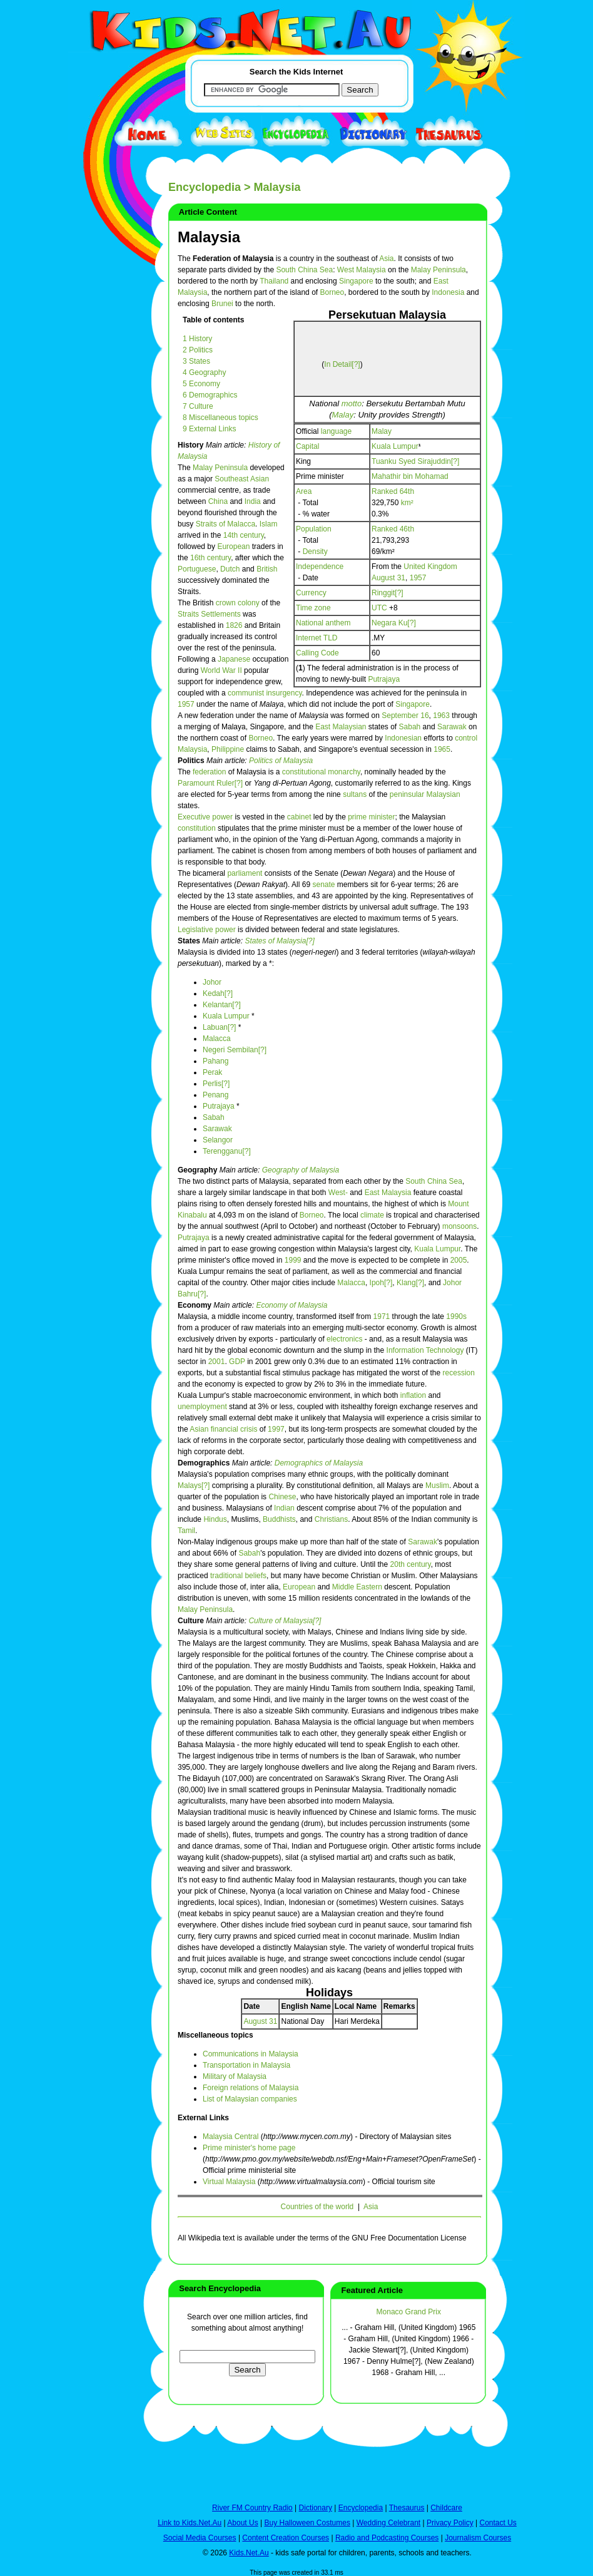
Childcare (446, 2507)
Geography (199, 1170)
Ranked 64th (393, 491)
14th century (243, 535)
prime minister (371, 817)
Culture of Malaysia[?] (284, 1620)
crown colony (238, 602)
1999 (293, 1260)
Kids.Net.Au (248, 2552)
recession (459, 1372)
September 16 (405, 715)
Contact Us (497, 2522)
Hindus (214, 1519)
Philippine (227, 749)
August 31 (388, 577)
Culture (192, 1620)
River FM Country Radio (252, 2507)
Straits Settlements (209, 614)
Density (315, 551)
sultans (355, 794)
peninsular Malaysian (425, 794)
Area (304, 491)
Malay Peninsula (438, 269)
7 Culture (198, 406)
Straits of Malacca (225, 524)
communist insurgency (265, 693)
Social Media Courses (199, 2537)
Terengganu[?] (227, 1151)
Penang (215, 1094)
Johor (212, 982)
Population (314, 529)
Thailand (274, 281)
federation (209, 771)
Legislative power (207, 929)
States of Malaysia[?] (279, 940)
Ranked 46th (393, 529)
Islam (269, 524)
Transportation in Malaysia (246, 2065)
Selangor (218, 1140)
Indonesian (403, 738)
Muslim (437, 1485)
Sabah (410, 726)
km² (407, 502)
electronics (344, 1339)
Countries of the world (317, 2206)
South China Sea (304, 269)
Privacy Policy (450, 2522)
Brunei (222, 303)
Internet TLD (316, 638)
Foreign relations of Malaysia (250, 2087)
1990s (456, 1316)
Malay (342, 414)
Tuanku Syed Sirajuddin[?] (415, 461)
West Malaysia (361, 269)
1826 (234, 625)
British (266, 569)
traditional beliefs (238, 1575)
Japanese (234, 659)
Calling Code (317, 653)
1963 (441, 715)
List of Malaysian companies (250, 2099)
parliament (244, 873)
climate (372, 1215)
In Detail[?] (342, 364)
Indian (284, 1508)
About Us (242, 2522)
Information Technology (425, 1350)
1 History (197, 338)
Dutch (230, 569)
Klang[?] (410, 1282)
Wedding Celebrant (389, 2522)
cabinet (299, 817)
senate (323, 884)
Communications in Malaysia (250, 2054)
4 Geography (204, 372)
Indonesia (448, 292)
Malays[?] (194, 1485)
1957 (418, 577)
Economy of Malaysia (291, 1305)
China (218, 501)
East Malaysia (388, 1192)
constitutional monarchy (321, 771)
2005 (458, 1260)
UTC (379, 607)
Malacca (217, 1038)
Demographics (205, 1463)
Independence (319, 566)
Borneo (332, 292)
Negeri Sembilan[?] (234, 1049)
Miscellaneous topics (215, 2035)
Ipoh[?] (381, 1282)
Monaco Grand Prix (409, 2311)
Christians (331, 1519)
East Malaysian (340, 726)
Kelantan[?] (222, 1004)
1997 (276, 1429)
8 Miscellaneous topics (220, 417)
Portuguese (197, 569)
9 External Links (209, 428)
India (253, 501)
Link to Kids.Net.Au (189, 2522)
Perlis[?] (216, 1083)
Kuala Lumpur (395, 446)
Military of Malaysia (234, 2076)
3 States (196, 361)
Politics (192, 760)
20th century (410, 1564)
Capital (307, 446)
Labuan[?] (219, 1027)
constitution (197, 828)
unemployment (202, 1406)
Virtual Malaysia (229, 2181)
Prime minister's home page (249, 2147)
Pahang (215, 1061)
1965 (441, 749)
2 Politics (198, 350)
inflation (413, 1395)
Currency (311, 592)
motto (352, 403)
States (190, 940)
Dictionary (315, 2507)
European (233, 546)
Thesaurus (407, 2507)
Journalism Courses (478, 2537)
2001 (216, 1361)
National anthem (323, 622)
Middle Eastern (357, 1587)
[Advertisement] (99, 458)
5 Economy (201, 383)
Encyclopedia (204, 187)
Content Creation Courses (285, 2537)
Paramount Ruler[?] (210, 783)
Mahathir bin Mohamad (410, 476)
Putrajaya (384, 679)
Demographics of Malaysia (319, 1463)
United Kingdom (430, 566)
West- (338, 1192)
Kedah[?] (218, 993)
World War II (221, 670)
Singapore (356, 281)
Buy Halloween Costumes (307, 2522)
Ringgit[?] (387, 592)
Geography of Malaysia (300, 1170)
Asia (386, 258)
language (336, 431)
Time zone (313, 607)
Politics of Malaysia (281, 760)
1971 (381, 1316)
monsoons (459, 1226)
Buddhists (279, 1519)
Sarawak (452, 726)
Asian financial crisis (223, 1429)
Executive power (205, 817)
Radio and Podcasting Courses (386, 2537)
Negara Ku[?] (394, 622)
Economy (195, 1305)
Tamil (186, 1530)
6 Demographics (210, 395)
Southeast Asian (242, 479)
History (192, 445)
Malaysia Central (230, 2136)
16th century (210, 557)
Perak (212, 1072)
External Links (203, 2117)
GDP (237, 1361)
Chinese (282, 1496)
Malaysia (209, 236)
